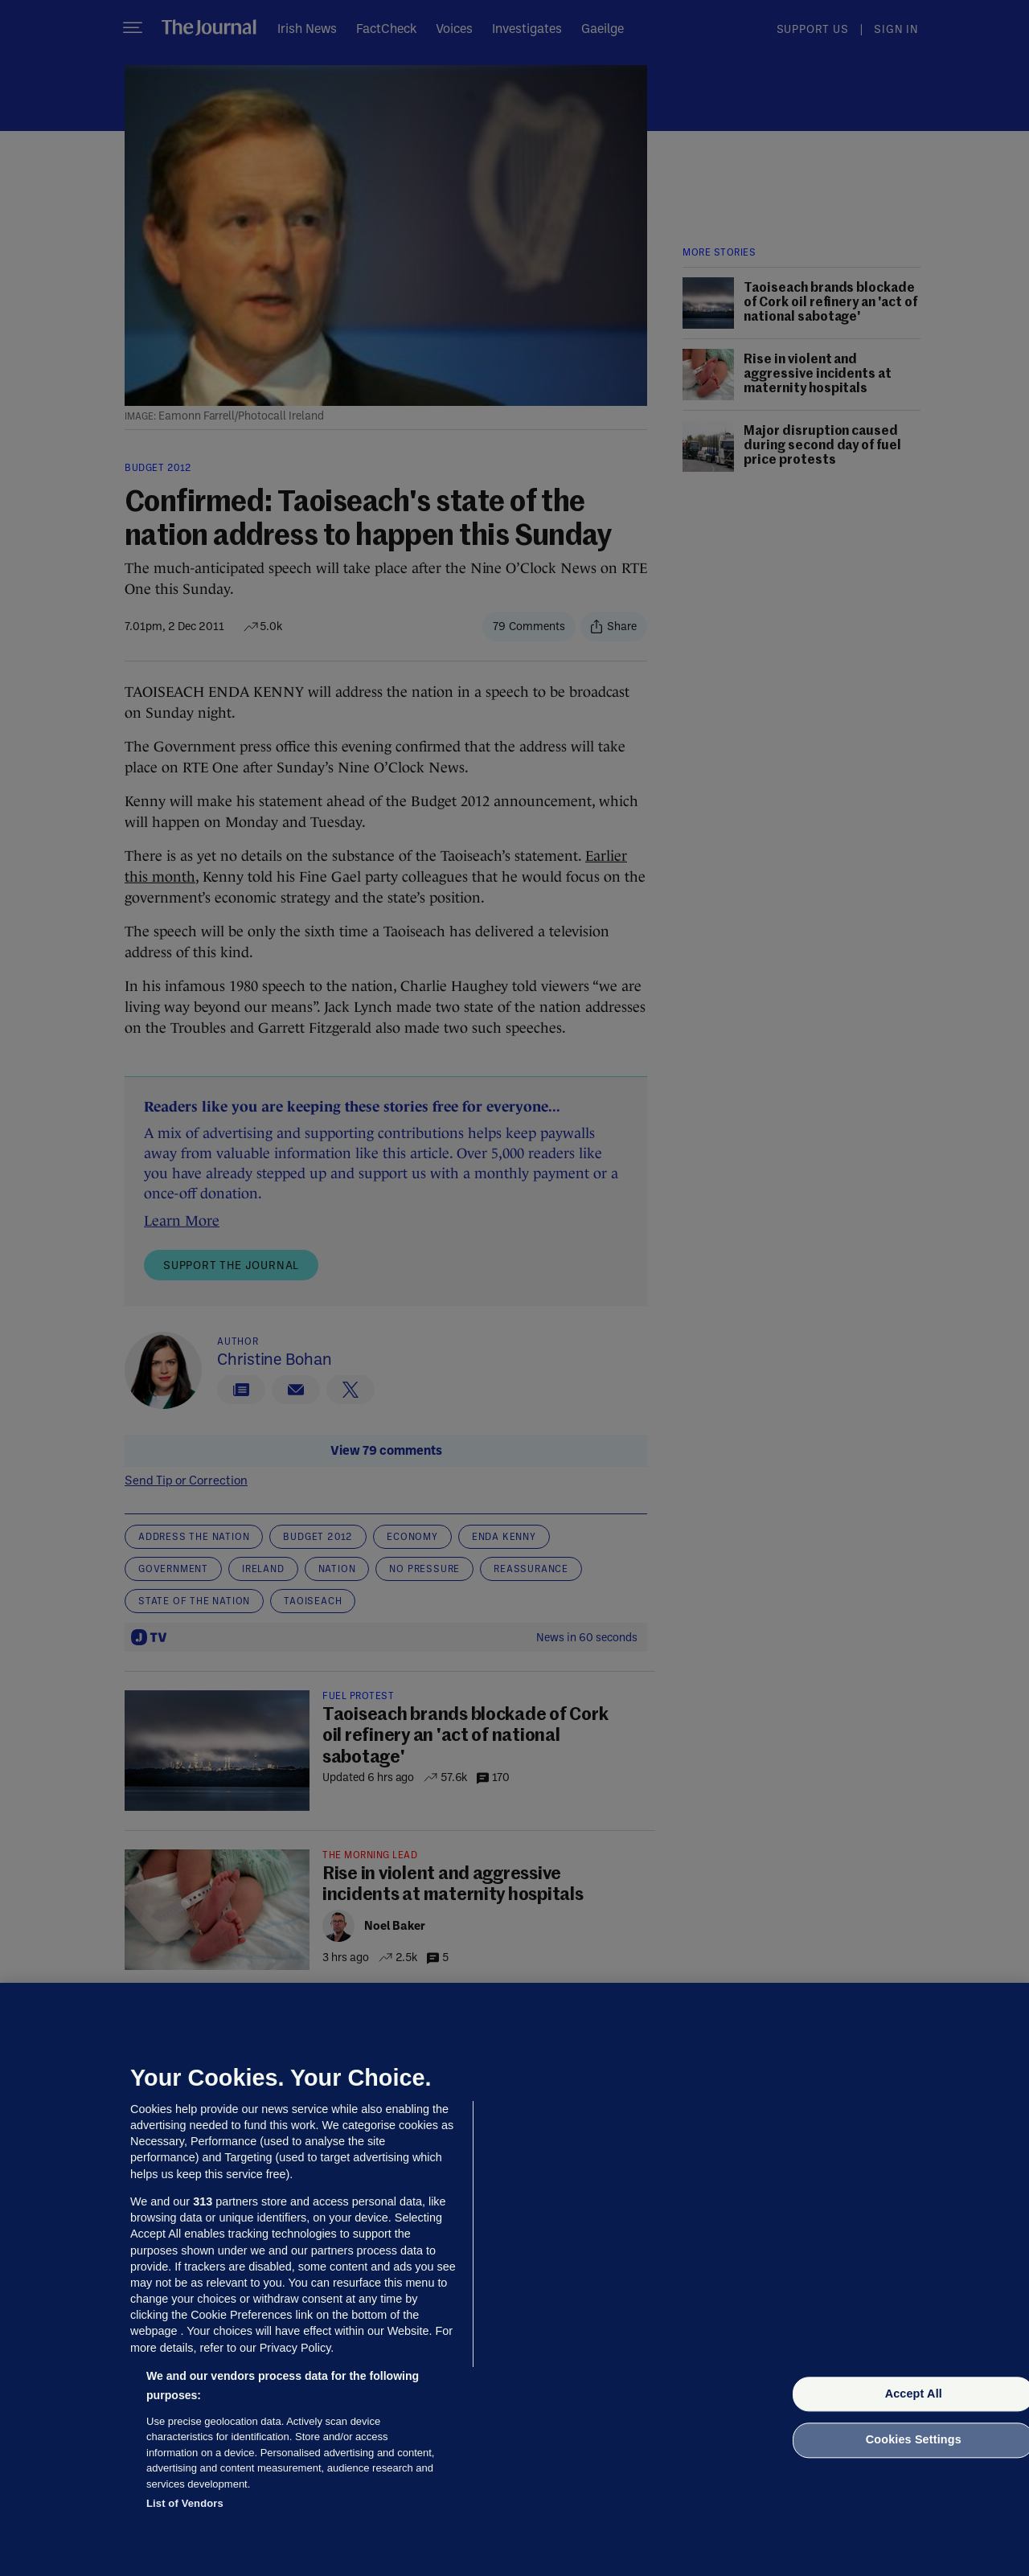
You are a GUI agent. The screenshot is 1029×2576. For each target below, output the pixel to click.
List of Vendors (184, 2503)
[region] (514, 2279)
